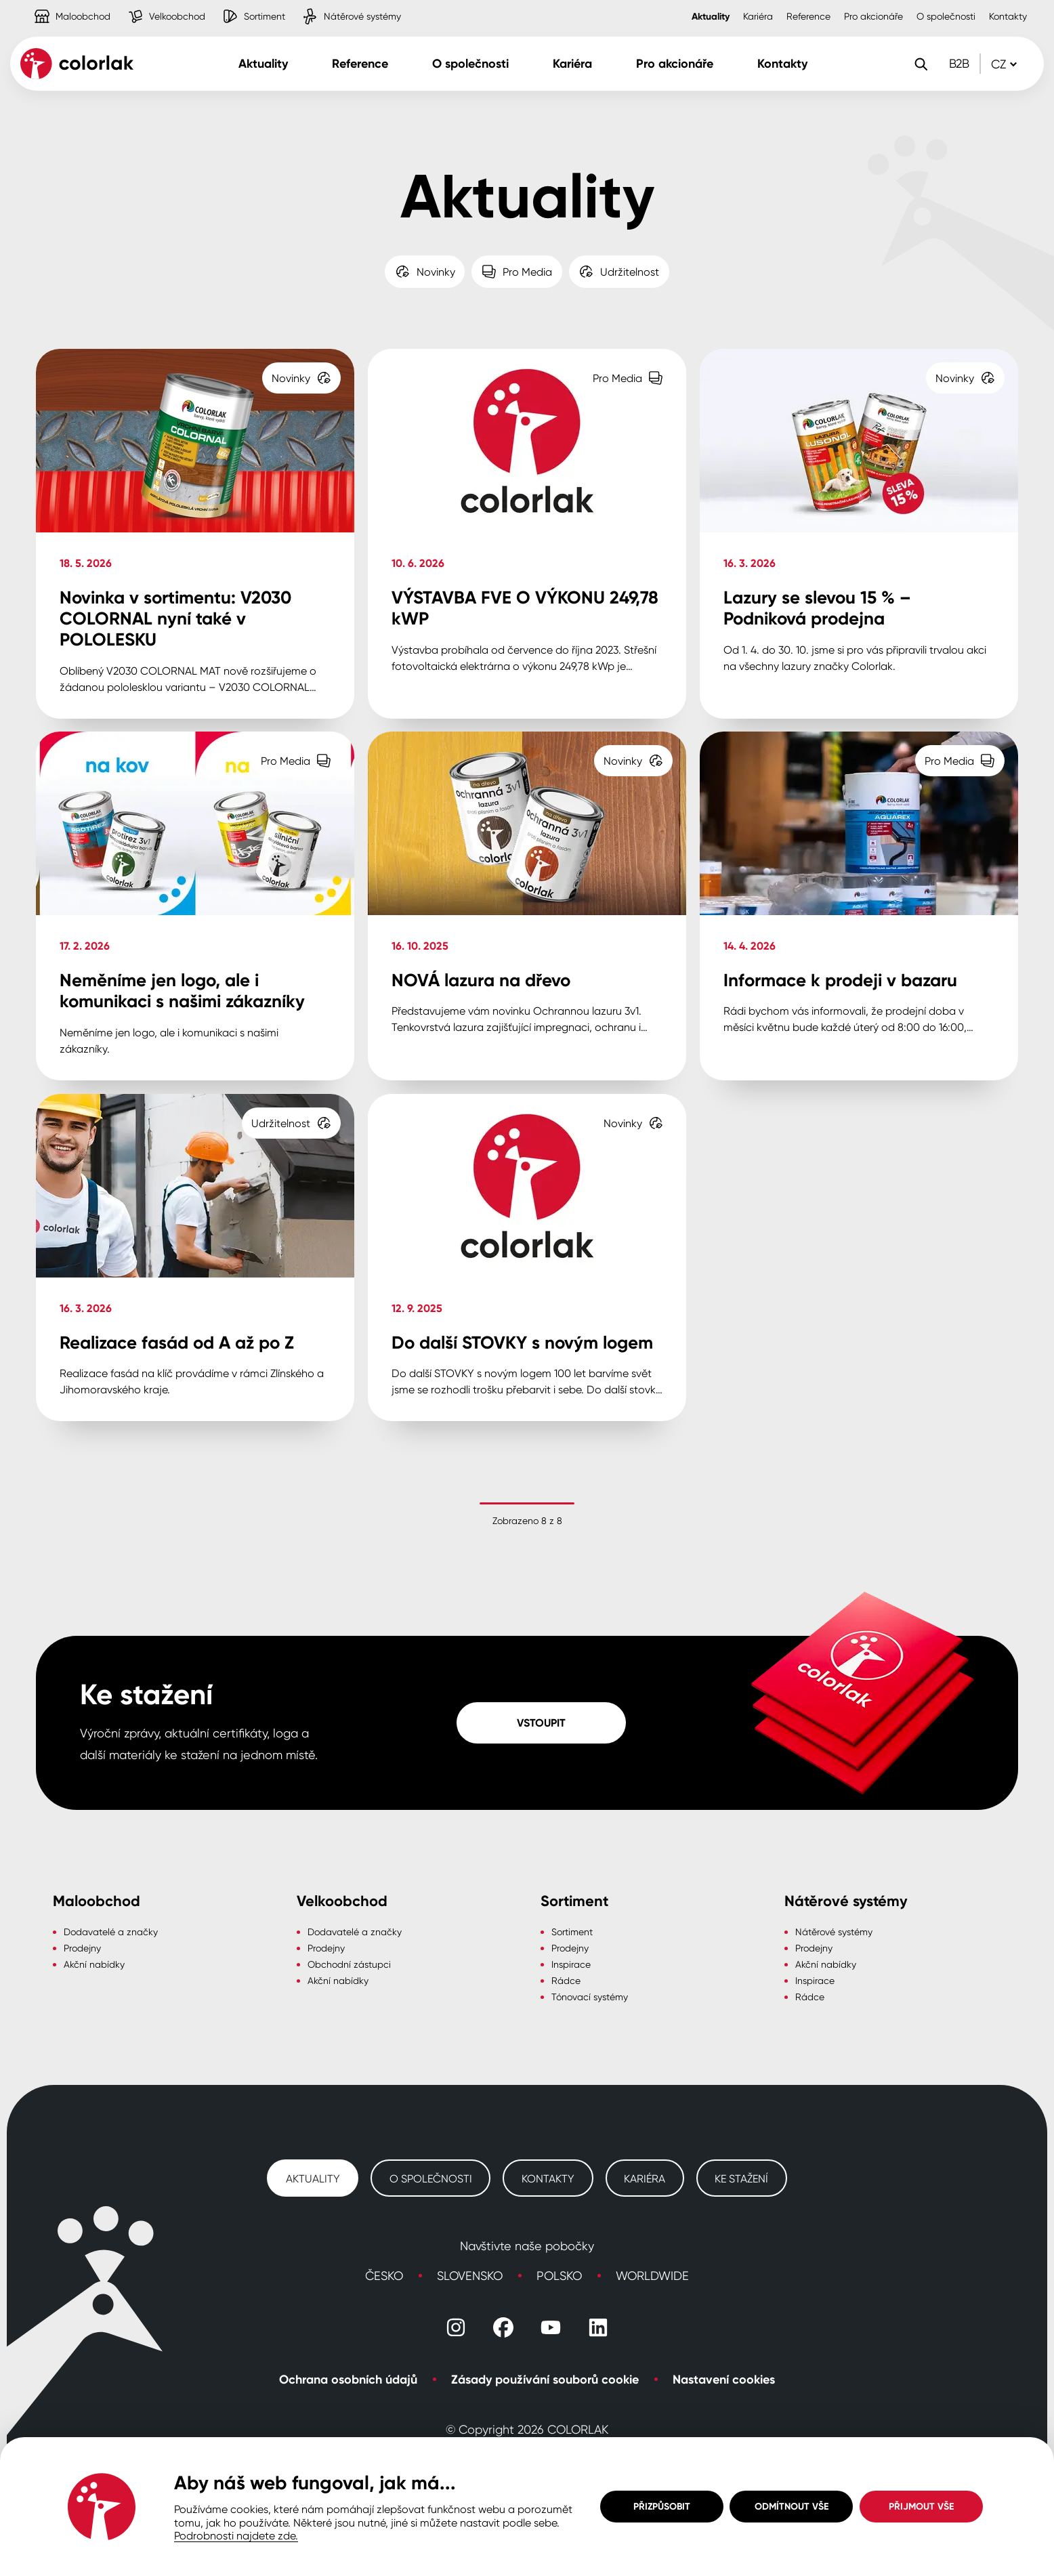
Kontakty (1008, 16)
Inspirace (571, 1964)
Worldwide (652, 2275)
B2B (959, 63)
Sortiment (572, 1931)
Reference (808, 16)
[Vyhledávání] (920, 64)
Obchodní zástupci (349, 1964)
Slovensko (470, 2275)
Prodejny (82, 1948)
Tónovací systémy (589, 1996)
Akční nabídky (94, 1964)
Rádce (566, 1980)
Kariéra (758, 16)
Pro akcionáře (873, 16)
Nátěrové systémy (833, 1931)
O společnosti (945, 16)
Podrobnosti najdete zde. (236, 2535)
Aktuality (711, 16)
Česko (384, 2275)
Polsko (559, 2275)
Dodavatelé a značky (111, 1931)
